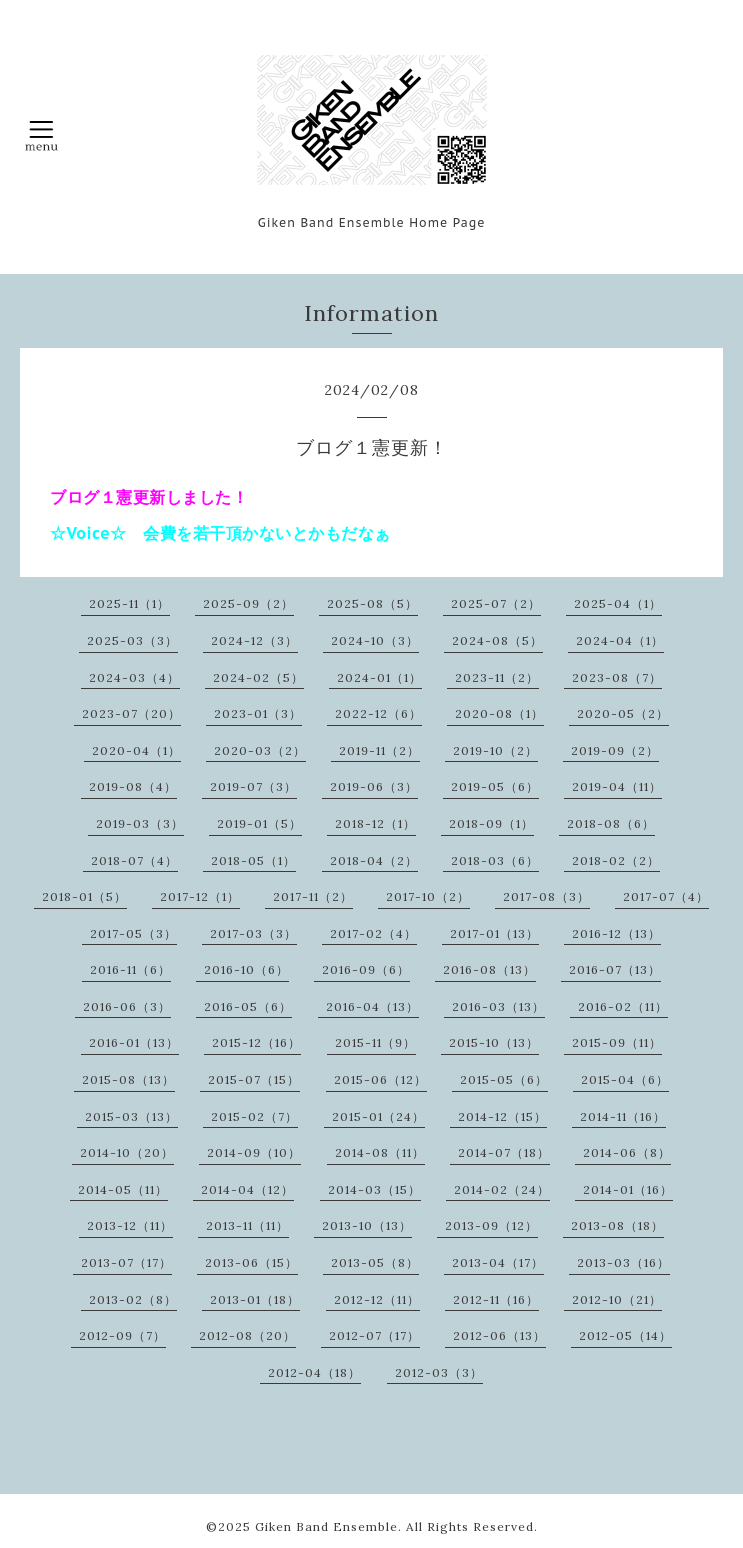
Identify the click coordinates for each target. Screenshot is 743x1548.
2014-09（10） (254, 1152)
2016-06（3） (127, 1006)
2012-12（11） (377, 1299)
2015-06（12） (380, 1079)
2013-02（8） (133, 1299)
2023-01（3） (258, 713)
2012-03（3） (439, 1372)
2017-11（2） (313, 896)
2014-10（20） (127, 1152)
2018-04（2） (374, 860)
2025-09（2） (248, 603)
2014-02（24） (502, 1189)
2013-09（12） (491, 1225)
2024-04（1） (620, 640)
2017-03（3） (253, 933)
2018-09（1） (491, 823)
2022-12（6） (378, 713)
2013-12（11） (130, 1225)
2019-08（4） (133, 786)
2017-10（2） (428, 896)
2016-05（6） (248, 1006)
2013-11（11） (247, 1225)
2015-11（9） (375, 1042)
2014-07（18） (504, 1152)
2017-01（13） (494, 933)
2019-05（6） (495, 786)
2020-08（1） (499, 713)
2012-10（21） (617, 1299)
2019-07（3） (253, 786)
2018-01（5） (84, 896)
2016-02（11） (623, 1006)
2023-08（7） (617, 677)
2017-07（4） (666, 896)
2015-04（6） (625, 1079)
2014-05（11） (123, 1189)
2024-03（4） (134, 677)
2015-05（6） (504, 1079)
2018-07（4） (134, 860)
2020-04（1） (136, 750)
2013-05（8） (375, 1262)
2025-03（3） (132, 640)
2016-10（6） (246, 969)
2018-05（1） (253, 860)
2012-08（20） (247, 1335)
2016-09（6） (366, 969)
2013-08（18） (617, 1225)
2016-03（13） (498, 1006)
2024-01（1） (379, 677)
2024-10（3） (375, 640)
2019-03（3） (140, 823)
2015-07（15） (254, 1079)
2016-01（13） (134, 1042)
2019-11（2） (379, 750)
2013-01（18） (255, 1299)
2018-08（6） (611, 823)
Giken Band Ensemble (326, 1526)
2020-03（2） (260, 750)
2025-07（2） (496, 603)
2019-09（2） (615, 750)
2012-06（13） (499, 1335)
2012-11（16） (496, 1299)
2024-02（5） (258, 677)
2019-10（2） (495, 750)
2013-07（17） (126, 1262)
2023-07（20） (131, 713)
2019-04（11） (617, 786)
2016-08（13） (489, 969)
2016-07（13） (615, 969)
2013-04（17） (498, 1262)
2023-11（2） (497, 677)
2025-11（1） (129, 603)
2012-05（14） (625, 1335)
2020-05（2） (623, 713)
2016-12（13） (616, 933)
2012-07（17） (374, 1335)
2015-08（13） (128, 1079)
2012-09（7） (122, 1335)
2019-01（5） (259, 823)
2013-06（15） (251, 1262)
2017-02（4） (373, 933)
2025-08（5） (372, 603)
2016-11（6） (130, 969)
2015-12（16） (256, 1042)
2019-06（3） (374, 786)
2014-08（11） (380, 1152)
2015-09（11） (617, 1042)
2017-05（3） (133, 933)
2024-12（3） (254, 640)
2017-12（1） (200, 896)
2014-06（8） (627, 1152)
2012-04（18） (314, 1372)
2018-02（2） (616, 860)
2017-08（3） (546, 896)
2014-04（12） (247, 1189)
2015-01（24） (378, 1116)
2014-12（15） (502, 1116)
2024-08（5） (497, 640)
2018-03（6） (495, 860)
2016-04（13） (372, 1006)
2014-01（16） (628, 1189)
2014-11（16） (623, 1116)
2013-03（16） (623, 1262)
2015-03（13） (131, 1116)
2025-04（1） (618, 603)
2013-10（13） (367, 1225)
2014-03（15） (374, 1189)
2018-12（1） (375, 823)
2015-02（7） (254, 1116)
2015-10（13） (494, 1042)
